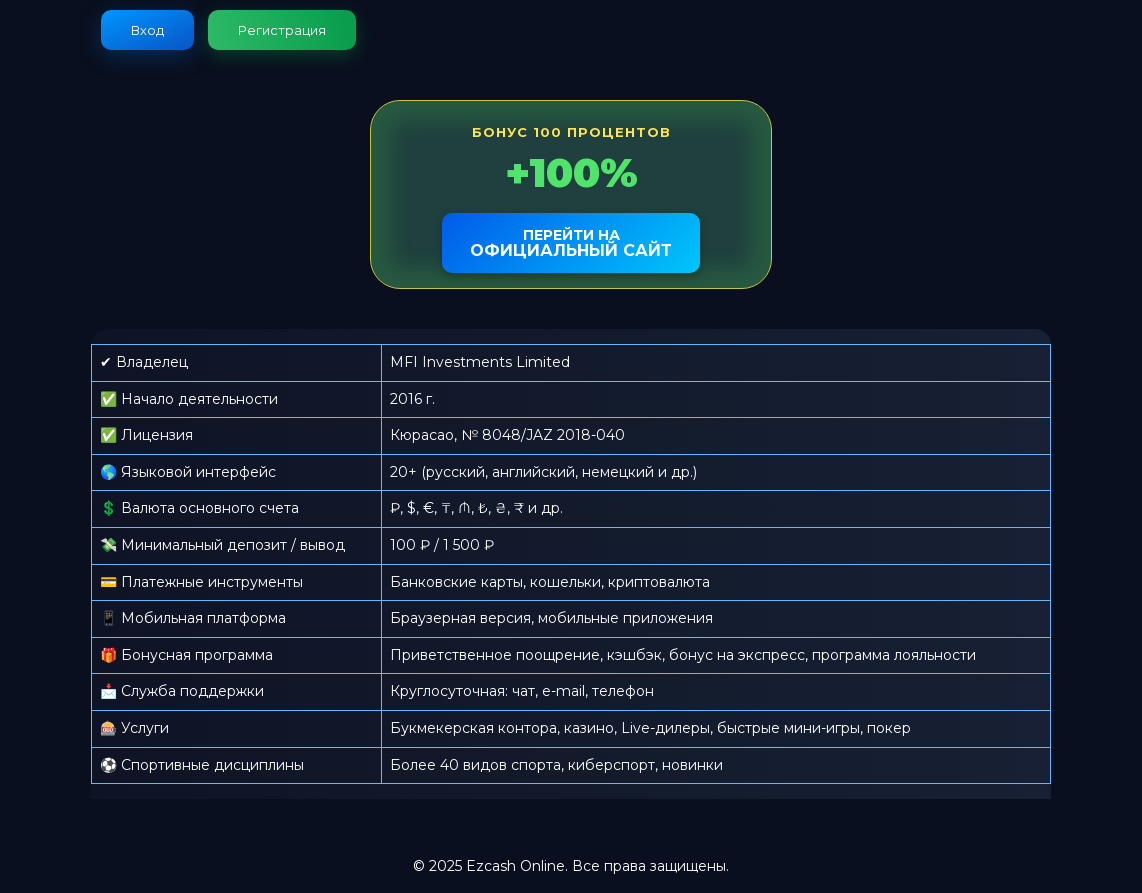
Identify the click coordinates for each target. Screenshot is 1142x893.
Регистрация (282, 30)
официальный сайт (571, 243)
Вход (147, 30)
